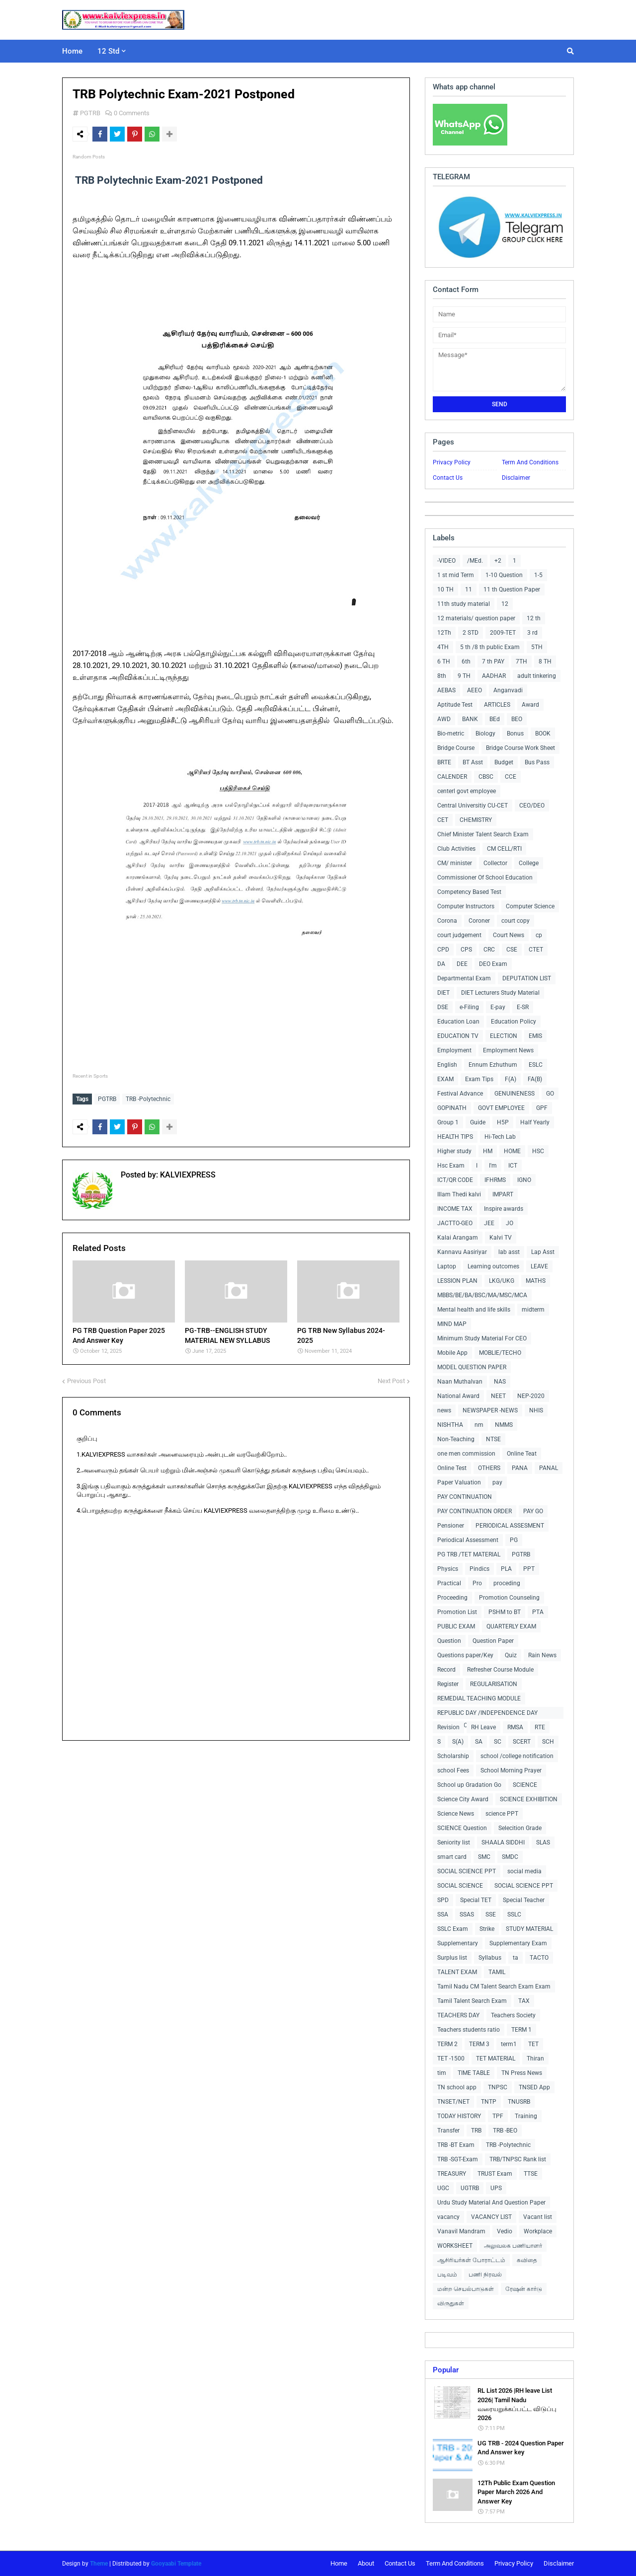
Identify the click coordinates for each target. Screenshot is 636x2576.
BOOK (543, 733)
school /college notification (517, 1756)
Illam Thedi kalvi (459, 1194)
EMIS (535, 1035)
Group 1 (448, 1122)
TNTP (488, 2101)
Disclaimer (516, 477)
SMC (484, 1856)
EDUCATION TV (457, 1035)
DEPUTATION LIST (526, 978)
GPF (542, 1107)
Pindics (479, 1568)
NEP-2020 (531, 1396)
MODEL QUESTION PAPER (471, 1367)
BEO (516, 719)
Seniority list (453, 1842)
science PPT (501, 1813)
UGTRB (470, 2188)
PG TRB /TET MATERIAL (468, 1554)
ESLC (536, 1064)
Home (338, 2563)
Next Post (391, 1378)
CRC (489, 949)
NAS (500, 1381)
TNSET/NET (453, 2101)
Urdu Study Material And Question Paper (491, 2202)
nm (479, 1424)
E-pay (497, 1007)
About (366, 2563)
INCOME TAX (455, 1208)
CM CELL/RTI (504, 848)
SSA (442, 1914)
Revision (448, 1727)
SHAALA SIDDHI (503, 1842)
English (447, 1064)
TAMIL (496, 1972)
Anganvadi (508, 690)
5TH (537, 647)
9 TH (464, 675)
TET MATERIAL (495, 2058)
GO (550, 1093)
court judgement (459, 935)
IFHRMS (495, 1180)
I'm (493, 1165)
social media (524, 1871)
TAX (524, 2000)
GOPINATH (452, 1107)
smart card (452, 1856)
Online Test (452, 1468)
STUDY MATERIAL (529, 1928)
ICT (512, 1165)
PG (514, 1540)
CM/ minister (454, 863)
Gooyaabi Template (176, 2563)
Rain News (542, 1655)
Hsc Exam (451, 1165)
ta (515, 1957)
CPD (443, 949)
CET (442, 819)
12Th (444, 632)
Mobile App (452, 1352)
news (444, 1410)
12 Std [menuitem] (108, 51)
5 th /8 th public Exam (490, 647)
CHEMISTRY (476, 819)
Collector (495, 863)
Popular (446, 2369)
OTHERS (489, 1468)
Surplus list (452, 1957)
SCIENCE (525, 1784)
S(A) (458, 1741)
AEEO (474, 690)
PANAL (548, 1468)
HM (487, 1151)
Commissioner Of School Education (485, 877)
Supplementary (457, 1943)
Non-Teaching (456, 1439)
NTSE (493, 1439)
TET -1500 (451, 2058)
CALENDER (452, 776)
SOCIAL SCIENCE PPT (466, 1871)
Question (449, 1640)
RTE (540, 1727)
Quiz (511, 1655)
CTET (536, 949)
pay (497, 1482)
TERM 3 (479, 2044)
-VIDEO (446, 560)
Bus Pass (537, 762)
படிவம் (447, 2274)
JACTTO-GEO (455, 1223)
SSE (490, 1914)
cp (539, 935)
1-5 (538, 575)
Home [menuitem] (72, 51)
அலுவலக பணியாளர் (513, 2245)
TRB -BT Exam (456, 2144)
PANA (520, 1468)
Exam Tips (479, 1079)
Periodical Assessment (467, 1540)
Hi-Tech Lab (500, 1136)
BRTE (444, 762)
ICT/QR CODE (455, 1180)
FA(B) (535, 1079)
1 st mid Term (455, 575)
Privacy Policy (452, 462)
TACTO (539, 1957)
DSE (442, 1007)
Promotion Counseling (509, 1597)
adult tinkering (536, 675)
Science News (455, 1813)
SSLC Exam (452, 1928)
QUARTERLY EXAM (511, 1626)
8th (441, 675)
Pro (477, 1583)
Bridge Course (456, 747)
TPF (497, 2116)
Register (448, 1684)
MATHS (536, 1280)
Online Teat (522, 1453)
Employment (454, 1050)
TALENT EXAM (457, 1972)
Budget (503, 762)
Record (446, 1669)
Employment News (508, 1050)
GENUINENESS (514, 1093)
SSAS (467, 1914)
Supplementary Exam (518, 1943)
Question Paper (493, 1640)
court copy (515, 920)
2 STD (470, 632)
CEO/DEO (532, 805)
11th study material (463, 603)
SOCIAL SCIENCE (460, 1885)
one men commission (466, 1453)
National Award (458, 1396)
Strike (486, 1928)
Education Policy (513, 1021)
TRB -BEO (505, 2130)
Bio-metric (450, 733)
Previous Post (86, 1378)
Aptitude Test (455, 704)
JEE (489, 1223)
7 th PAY (493, 661)
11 (468, 589)
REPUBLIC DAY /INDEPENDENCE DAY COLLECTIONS (487, 1714)
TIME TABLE (474, 2072)
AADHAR (494, 675)
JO (509, 1223)
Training (526, 2116)
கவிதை (527, 2260)
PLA (506, 1568)
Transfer (448, 2130)
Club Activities (456, 848)
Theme (99, 2563)
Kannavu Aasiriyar (462, 1252)
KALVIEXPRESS (187, 1172)
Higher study (454, 1151)
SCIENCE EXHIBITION (528, 1799)
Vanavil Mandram (461, 2231)
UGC (443, 2188)
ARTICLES (497, 704)
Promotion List (457, 1612)
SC (497, 1741)
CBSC (485, 776)
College (529, 863)
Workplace (538, 2231)
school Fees (453, 1770)
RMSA (515, 1727)
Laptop (446, 1266)
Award (530, 704)
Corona (447, 920)
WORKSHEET (455, 2245)
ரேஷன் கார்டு (523, 2288)
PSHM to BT (504, 1612)
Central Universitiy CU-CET (472, 805)
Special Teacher (524, 1900)
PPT (529, 1568)
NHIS (536, 1410)
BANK (470, 719)
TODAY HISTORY (459, 2116)
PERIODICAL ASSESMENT (510, 1525)
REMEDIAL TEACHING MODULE (479, 1698)
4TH (443, 647)
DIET (443, 992)
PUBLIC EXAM (456, 1626)
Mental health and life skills (473, 1309)
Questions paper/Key (465, 1655)
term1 (509, 2044)
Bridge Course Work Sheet (520, 747)
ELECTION (503, 1035)
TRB (476, 2130)
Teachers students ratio (468, 2029)
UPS (496, 2188)
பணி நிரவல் (485, 2274)
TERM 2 (447, 2044)
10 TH (445, 589)
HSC (538, 1151)
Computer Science (530, 906)
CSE (511, 949)
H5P (503, 1122)
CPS (466, 949)
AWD (444, 719)
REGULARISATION (493, 1684)
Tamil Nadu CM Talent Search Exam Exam (494, 1986)
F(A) (510, 1079)
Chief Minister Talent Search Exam (483, 834)
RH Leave (483, 1727)
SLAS (543, 1842)
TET (533, 2044)
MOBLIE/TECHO (500, 1352)
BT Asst (473, 762)
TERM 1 (521, 2029)
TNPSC (497, 2087)
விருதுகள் (450, 2303)
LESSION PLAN (457, 1280)
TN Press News (521, 2072)
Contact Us (448, 477)
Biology (485, 733)
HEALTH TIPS (455, 1136)
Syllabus (489, 1957)
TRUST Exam (494, 2173)
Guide (477, 1122)
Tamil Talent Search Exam (472, 2000)
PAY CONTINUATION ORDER (474, 1511)
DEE (462, 963)
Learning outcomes (493, 1266)
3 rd (532, 632)
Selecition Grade (520, 1828)
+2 (497, 560)
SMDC (510, 1856)
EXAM (445, 1079)
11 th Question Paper (511, 589)
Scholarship (453, 1756)
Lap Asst (543, 1252)
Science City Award (462, 1799)
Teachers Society (513, 2015)
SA (478, 1741)
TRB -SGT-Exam (457, 2159)
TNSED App (534, 2087)
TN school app (457, 2087)
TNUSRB (519, 2101)
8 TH (545, 661)
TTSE (531, 2173)
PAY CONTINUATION (464, 1496)
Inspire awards (503, 1208)
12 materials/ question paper (476, 618)
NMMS (504, 1424)
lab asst (509, 1252)
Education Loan (458, 1021)
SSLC (514, 1914)
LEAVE (539, 1266)
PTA (538, 1612)
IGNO (524, 1180)
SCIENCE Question (462, 1828)
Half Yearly (535, 1122)
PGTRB (90, 113)
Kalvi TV (500, 1237)
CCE (510, 776)
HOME (512, 1151)
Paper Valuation (459, 1482)
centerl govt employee (466, 791)
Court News (508, 935)
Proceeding (452, 1597)
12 (504, 603)
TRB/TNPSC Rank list (517, 2159)
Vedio (504, 2231)
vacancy (448, 2216)
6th (466, 661)
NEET (498, 1396)
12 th (534, 618)
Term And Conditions (530, 462)
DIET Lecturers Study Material (500, 992)
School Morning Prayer (511, 1770)
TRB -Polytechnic (148, 1099)
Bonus (515, 733)
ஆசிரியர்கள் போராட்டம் (471, 2260)
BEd (494, 719)
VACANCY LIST (491, 2216)
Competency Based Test (469, 891)
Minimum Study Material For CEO (482, 1338)
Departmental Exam (464, 978)
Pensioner (450, 1525)
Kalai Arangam (457, 1237)
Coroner (479, 920)
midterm (533, 1309)
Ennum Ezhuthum (493, 1064)
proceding (506, 1583)
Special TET (475, 1900)
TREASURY (451, 2173)
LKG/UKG (501, 1280)
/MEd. (475, 560)
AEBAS (446, 690)
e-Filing (469, 1007)
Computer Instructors (465, 906)
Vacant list (537, 2216)
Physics (447, 1568)
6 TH (443, 661)
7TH (521, 661)
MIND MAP (452, 1324)
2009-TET (503, 632)
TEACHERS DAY (458, 2015)
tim (441, 2072)
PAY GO (533, 1511)
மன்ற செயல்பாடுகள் (465, 2288)
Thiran (535, 2058)
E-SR (523, 1007)
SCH (548, 1741)
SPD (443, 1900)
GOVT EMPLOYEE (501, 1107)
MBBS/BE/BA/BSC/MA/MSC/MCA (482, 1295)
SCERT (522, 1741)
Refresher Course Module (500, 1669)
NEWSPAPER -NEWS (490, 1410)
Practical (449, 1583)
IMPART (502, 1194)
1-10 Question (504, 575)
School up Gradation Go (469, 1784)
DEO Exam (493, 963)
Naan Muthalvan (459, 1381)
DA (441, 963)
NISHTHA (450, 1424)
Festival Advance (460, 1093)
